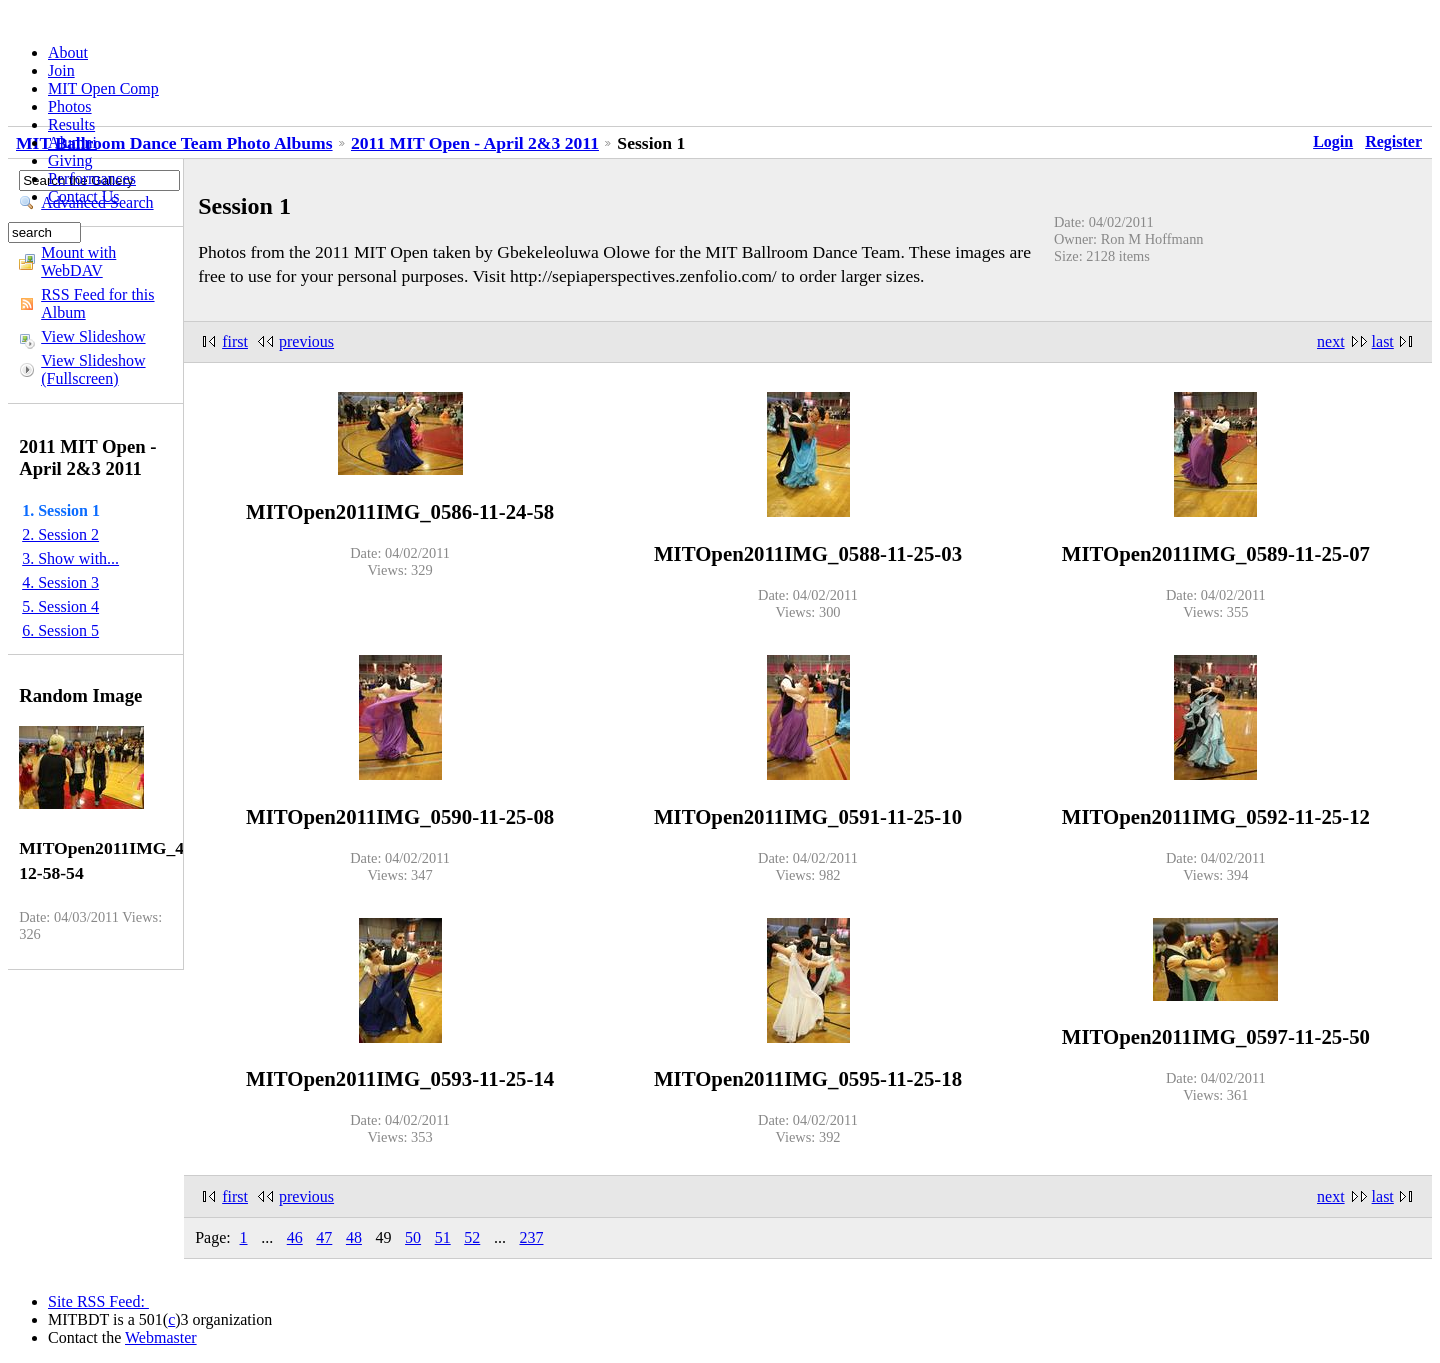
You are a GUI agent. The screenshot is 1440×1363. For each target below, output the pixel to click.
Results (71, 124)
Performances (92, 178)
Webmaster (161, 1337)
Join (61, 70)
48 (354, 1237)
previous (306, 341)
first (235, 341)
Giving (70, 160)
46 (295, 1237)
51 (443, 1237)
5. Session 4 (60, 606)
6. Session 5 (60, 630)
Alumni (72, 142)
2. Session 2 (60, 534)
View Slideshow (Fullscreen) (93, 369)
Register (1393, 141)
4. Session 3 (60, 582)
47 (324, 1237)
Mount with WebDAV (78, 261)
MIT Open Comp (103, 88)
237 (531, 1237)
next (1331, 341)
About (68, 52)
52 (472, 1237)
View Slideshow (93, 336)
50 (413, 1237)
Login (1333, 141)
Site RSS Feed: (98, 1301)
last (1383, 341)
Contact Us (84, 196)
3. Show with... (70, 558)
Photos (70, 106)
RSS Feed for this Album (97, 303)
